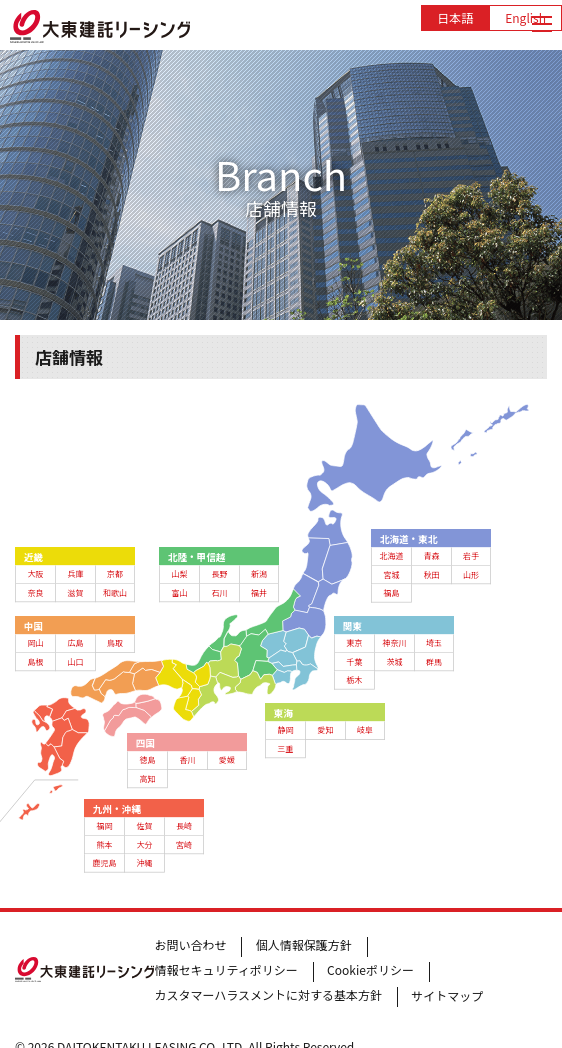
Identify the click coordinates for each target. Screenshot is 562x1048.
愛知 (325, 730)
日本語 (455, 17)
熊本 (105, 844)
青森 (432, 556)
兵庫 (75, 573)
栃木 (355, 680)
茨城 (395, 661)
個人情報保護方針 (304, 944)
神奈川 (395, 643)
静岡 (285, 730)
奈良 (35, 592)
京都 (115, 573)
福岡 (105, 825)
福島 (392, 593)
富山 (179, 592)
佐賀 (145, 825)
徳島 (147, 760)
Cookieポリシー (370, 969)
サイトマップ (447, 995)
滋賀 (75, 592)
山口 (75, 661)
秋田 (432, 574)
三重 (285, 748)
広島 (75, 643)
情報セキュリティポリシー (225, 969)
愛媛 (227, 760)
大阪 (35, 573)
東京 (355, 643)
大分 (145, 844)
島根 (35, 661)
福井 (259, 592)
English (525, 17)
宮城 (392, 574)
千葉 (355, 661)
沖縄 (145, 862)
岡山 (35, 643)
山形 (471, 574)
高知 (147, 779)
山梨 (179, 573)
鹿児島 (105, 862)
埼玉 (434, 643)
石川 (219, 592)
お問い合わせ (190, 944)
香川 (187, 760)
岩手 (471, 556)
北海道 (392, 556)
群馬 (434, 661)
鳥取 (115, 643)
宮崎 (184, 844)
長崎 (184, 825)
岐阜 (365, 730)
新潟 (259, 573)
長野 (219, 573)
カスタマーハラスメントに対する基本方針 (268, 994)
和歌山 (115, 592)
